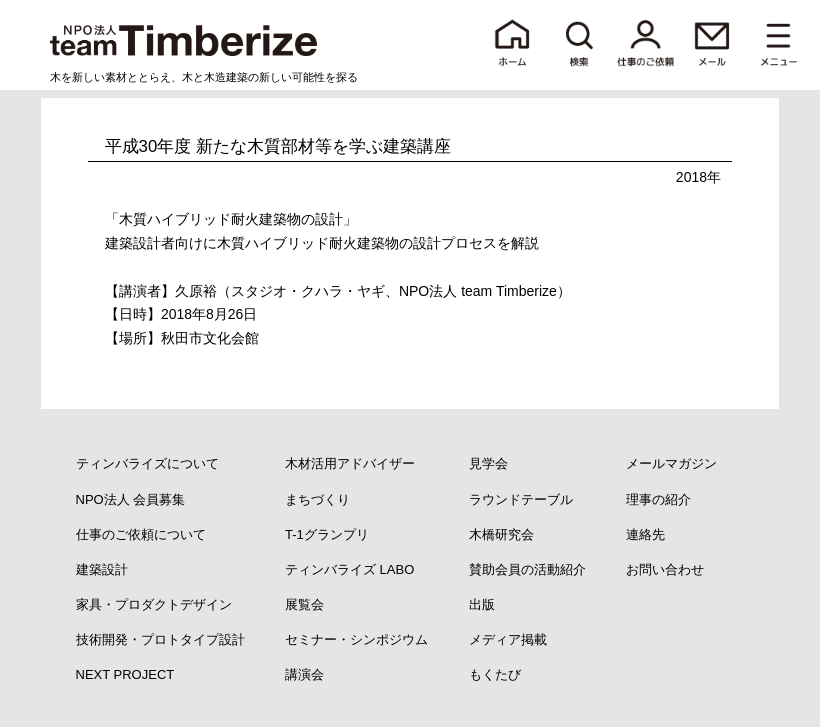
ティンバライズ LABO (349, 569)
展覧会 (304, 604)
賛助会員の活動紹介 (527, 569)
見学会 (488, 463)
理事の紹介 (658, 499)
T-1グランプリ (327, 534)
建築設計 (102, 569)
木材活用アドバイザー (350, 463)
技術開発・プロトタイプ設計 (160, 639)
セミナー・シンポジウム (356, 639)
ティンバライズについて (147, 463)
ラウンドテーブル (521, 499)
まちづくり (317, 499)
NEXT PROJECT (125, 674)
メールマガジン (671, 463)
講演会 (304, 674)
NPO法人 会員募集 (131, 499)
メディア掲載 (508, 639)
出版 (482, 604)
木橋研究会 (501, 534)
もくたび (495, 674)
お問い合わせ (665, 569)
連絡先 (645, 534)
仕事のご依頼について (141, 534)
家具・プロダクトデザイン (154, 604)
